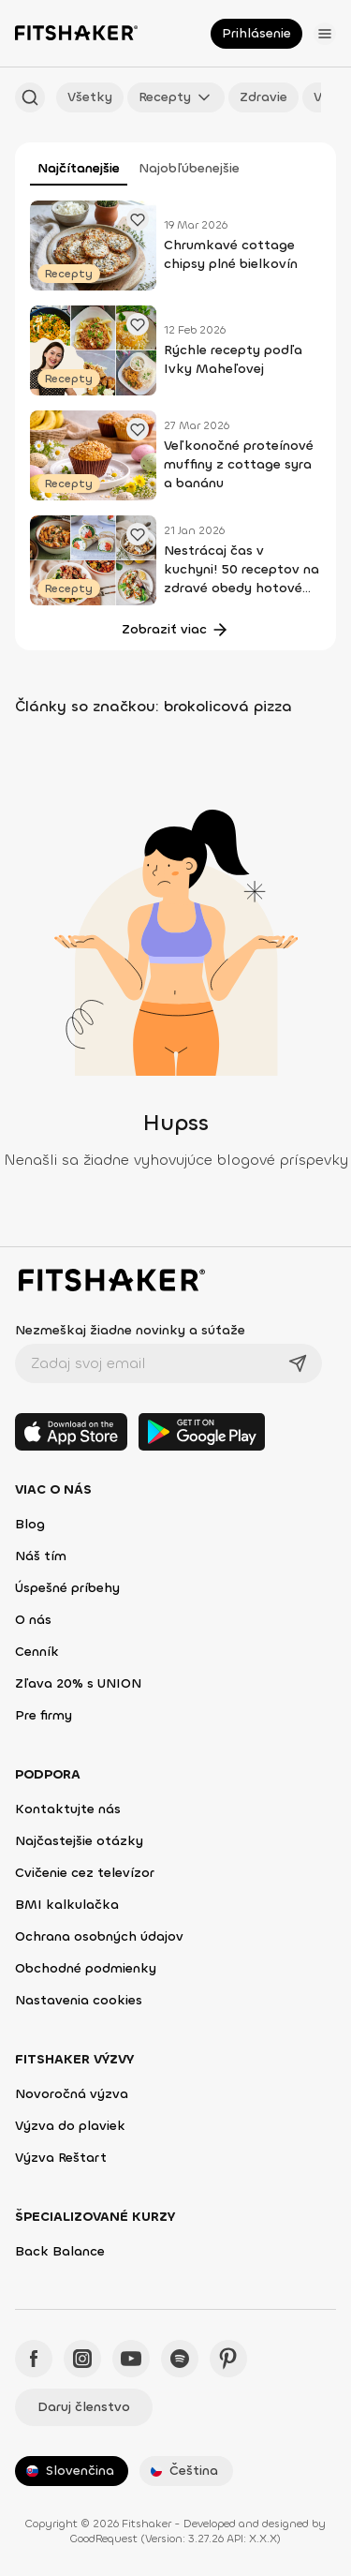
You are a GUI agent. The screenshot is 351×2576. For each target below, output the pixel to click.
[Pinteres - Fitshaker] (228, 2358)
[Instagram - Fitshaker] (82, 2358)
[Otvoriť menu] (325, 33)
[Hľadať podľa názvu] (30, 97)
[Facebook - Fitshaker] (33, 2358)
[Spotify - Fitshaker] (179, 2358)
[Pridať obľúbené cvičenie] (137, 219)
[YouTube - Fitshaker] (131, 2358)
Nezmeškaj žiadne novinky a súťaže (130, 1330)
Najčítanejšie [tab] (78, 168)
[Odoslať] (297, 1363)
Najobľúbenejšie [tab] (189, 168)
